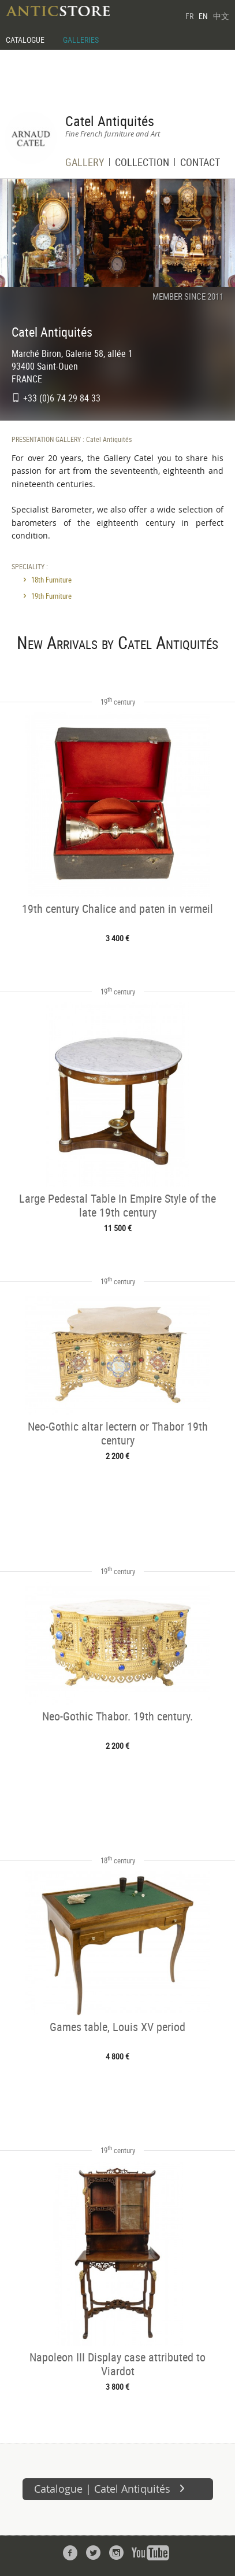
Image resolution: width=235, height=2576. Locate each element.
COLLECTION (142, 163)
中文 (221, 15)
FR (189, 15)
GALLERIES (81, 39)
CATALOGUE (25, 39)
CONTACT (200, 163)
